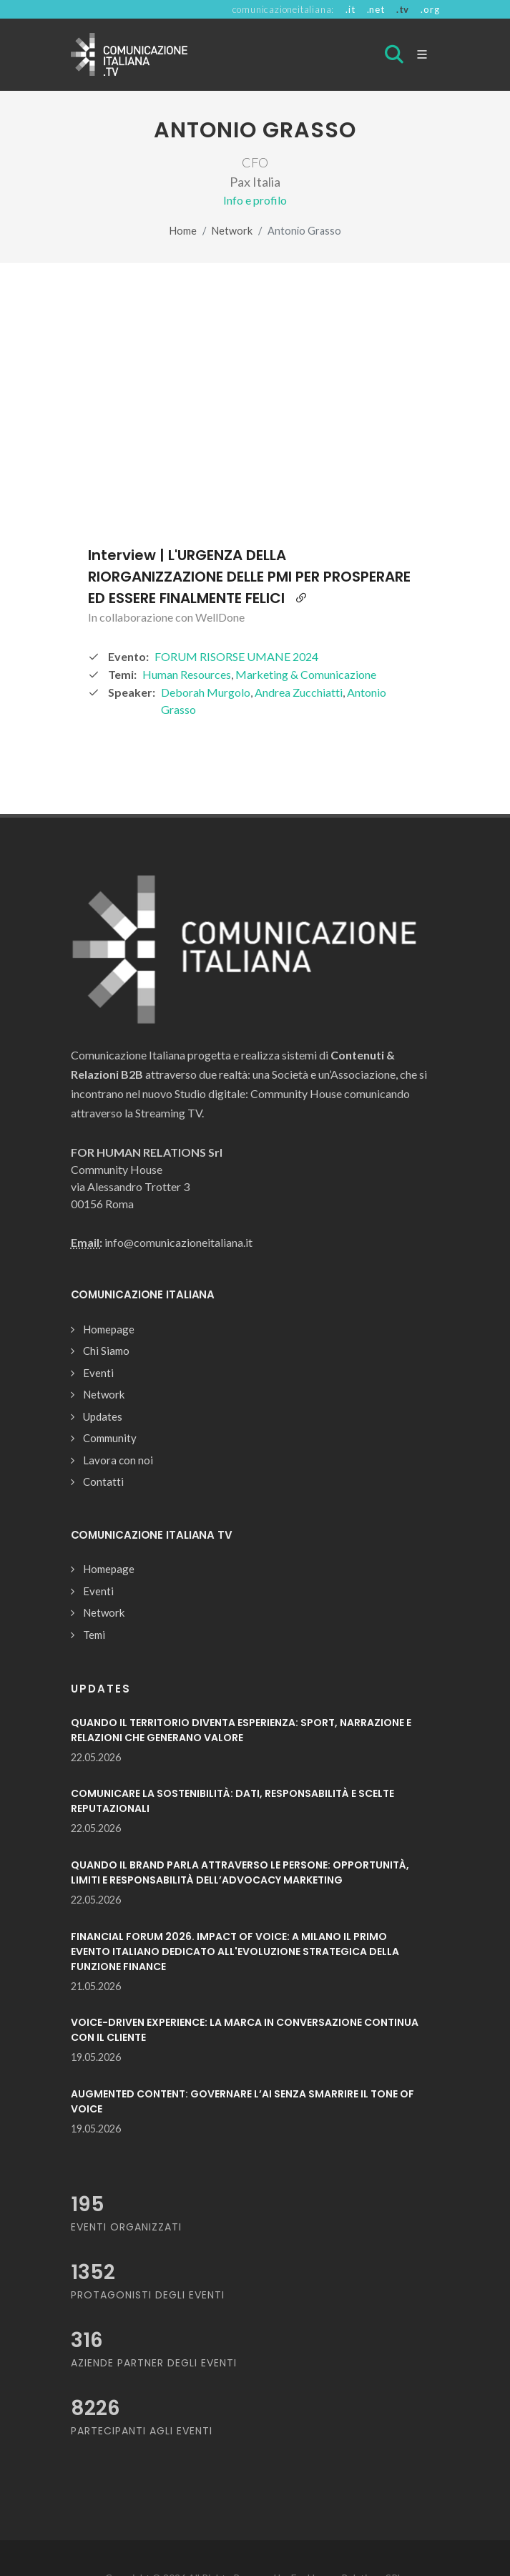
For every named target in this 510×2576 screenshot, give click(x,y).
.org (430, 9)
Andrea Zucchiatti (299, 692)
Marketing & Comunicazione (305, 674)
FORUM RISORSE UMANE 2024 (236, 656)
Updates (102, 1416)
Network (232, 231)
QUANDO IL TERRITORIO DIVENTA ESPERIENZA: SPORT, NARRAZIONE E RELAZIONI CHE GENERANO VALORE (241, 1730)
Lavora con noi (118, 1460)
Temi (94, 1634)
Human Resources (186, 674)
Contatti (103, 1481)
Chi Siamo (106, 1350)
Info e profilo (255, 200)
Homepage (108, 1329)
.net (376, 9)
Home (183, 231)
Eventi (98, 1372)
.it (350, 9)
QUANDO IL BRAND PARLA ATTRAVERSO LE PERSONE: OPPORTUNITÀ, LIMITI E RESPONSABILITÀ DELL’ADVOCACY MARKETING (240, 1872)
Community (110, 1437)
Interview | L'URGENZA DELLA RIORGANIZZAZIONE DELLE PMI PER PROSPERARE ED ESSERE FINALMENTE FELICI (249, 576)
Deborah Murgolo (205, 692)
